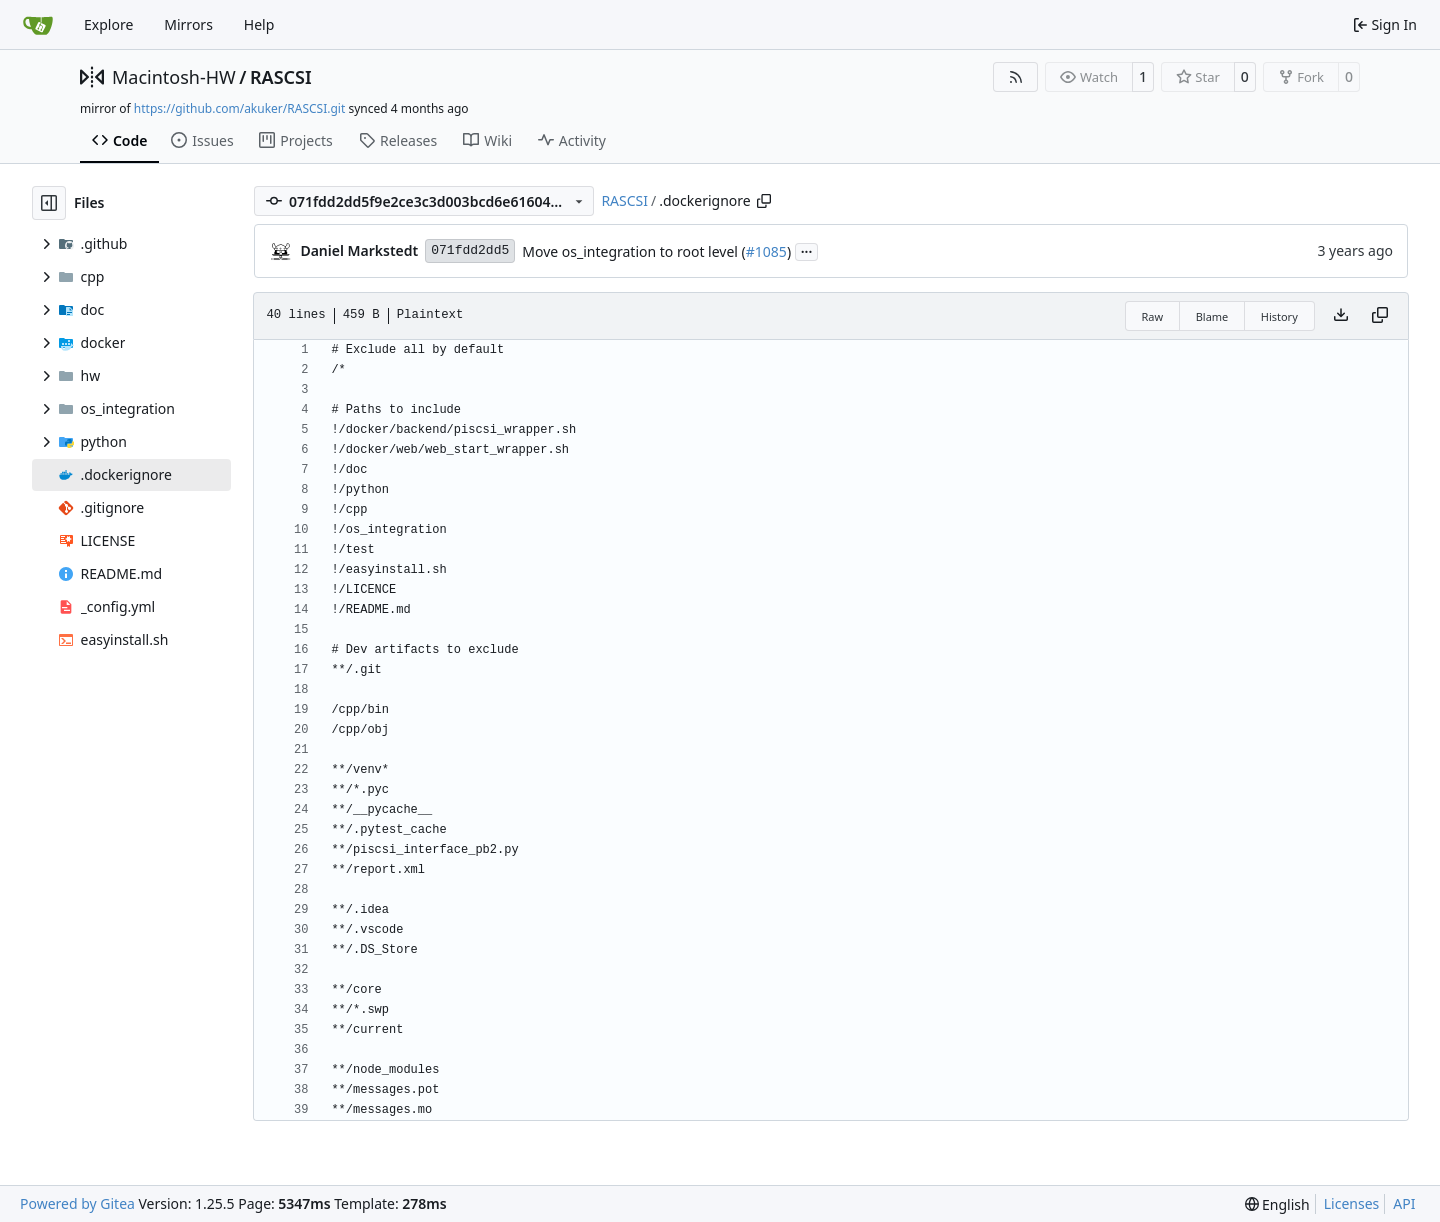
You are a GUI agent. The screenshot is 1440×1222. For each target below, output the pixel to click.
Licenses (1352, 1203)
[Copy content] (1380, 316)
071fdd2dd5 (470, 250)
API (1404, 1203)
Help (259, 24)
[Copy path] (764, 201)
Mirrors (188, 24)
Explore (108, 24)
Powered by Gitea (77, 1203)
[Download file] (1341, 316)
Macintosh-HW (174, 77)
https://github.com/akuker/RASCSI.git (239, 108)
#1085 (766, 251)
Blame (1212, 316)
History (1279, 316)
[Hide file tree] (49, 203)
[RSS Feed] (1016, 77)
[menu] (1277, 1204)
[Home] (38, 25)
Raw (1153, 316)
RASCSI (281, 77)
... (807, 250)
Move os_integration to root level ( (634, 251)
